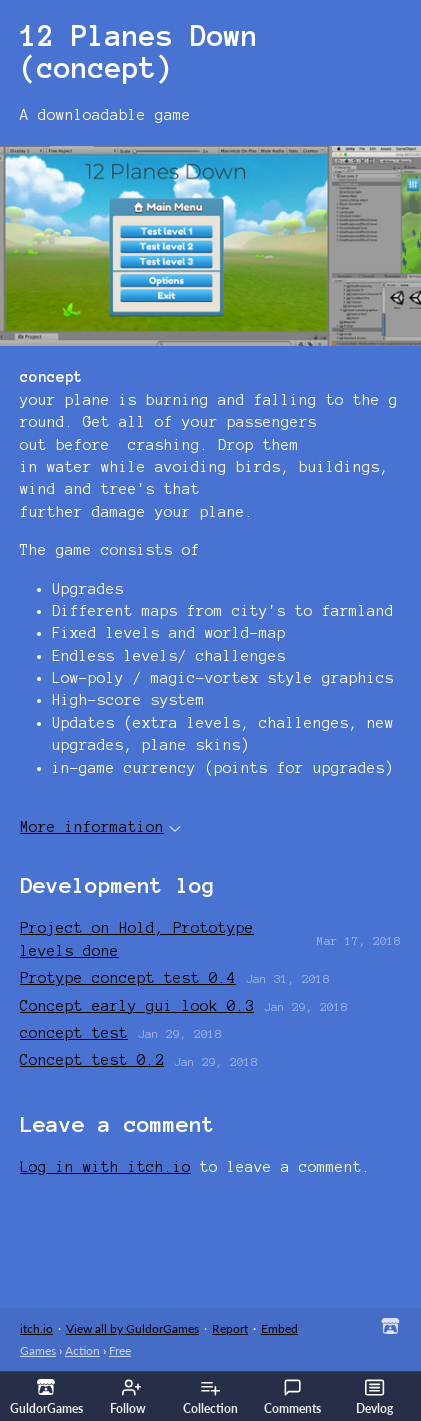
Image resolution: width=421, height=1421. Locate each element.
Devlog (374, 1397)
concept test (74, 1033)
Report (230, 1328)
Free (120, 1350)
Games (38, 1350)
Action (82, 1350)
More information (100, 827)
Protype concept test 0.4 (128, 978)
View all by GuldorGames (132, 1328)
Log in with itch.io (105, 1167)
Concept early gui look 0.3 (137, 1006)
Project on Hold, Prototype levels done (137, 939)
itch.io (36, 1328)
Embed (279, 1328)
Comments (292, 1397)
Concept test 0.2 (92, 1060)
